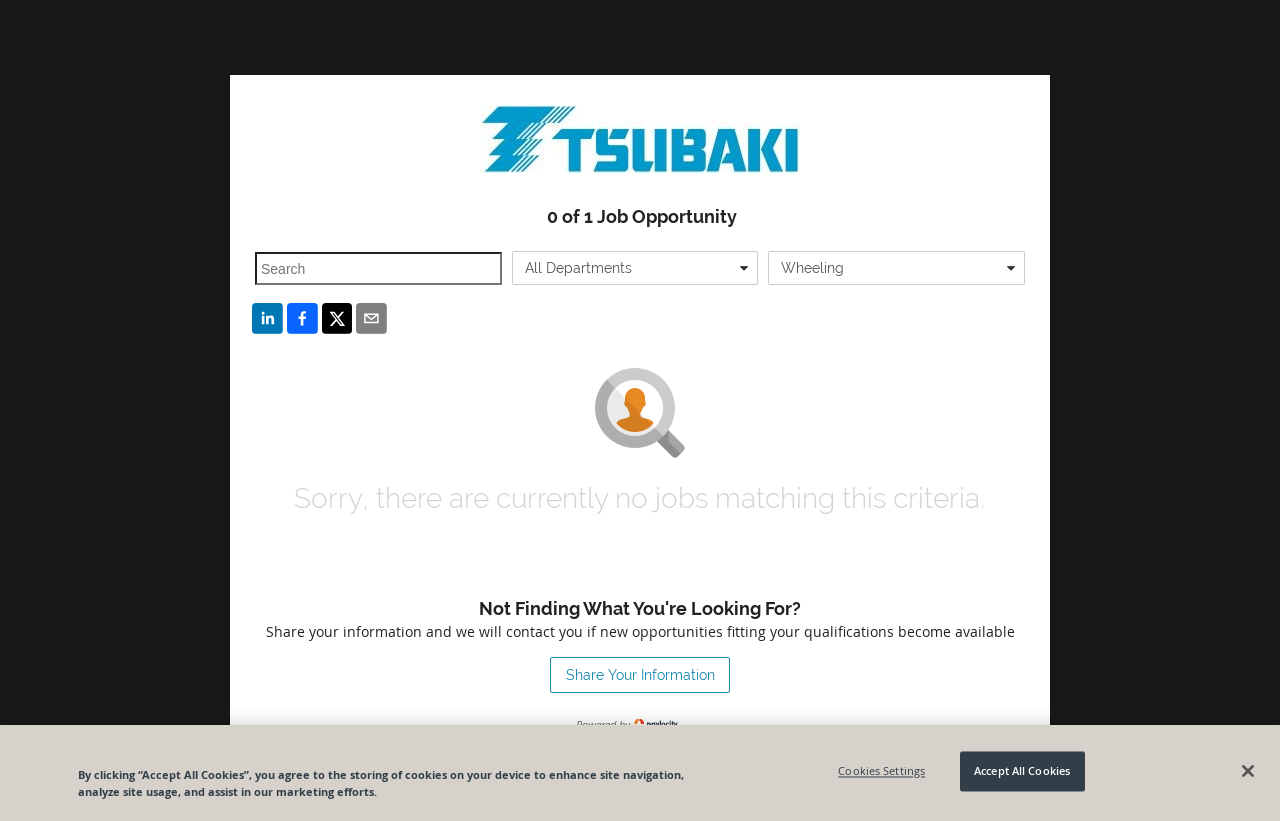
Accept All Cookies (1022, 771)
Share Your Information (640, 675)
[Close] (1248, 771)
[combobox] (635, 268)
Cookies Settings (881, 771)
